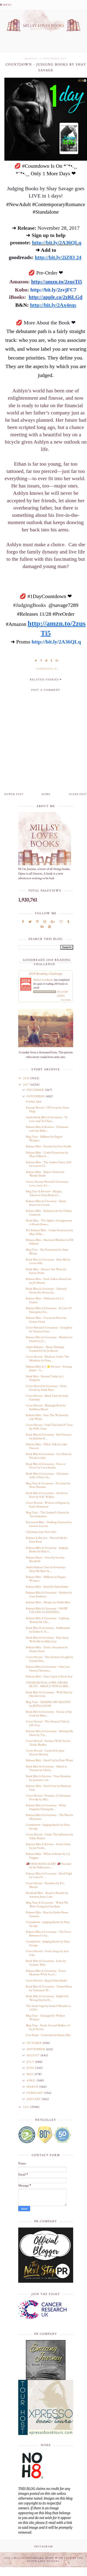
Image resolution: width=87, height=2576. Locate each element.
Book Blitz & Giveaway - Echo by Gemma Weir (46, 1963)
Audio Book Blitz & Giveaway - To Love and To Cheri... (47, 1119)
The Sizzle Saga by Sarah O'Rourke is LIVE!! (48, 2008)
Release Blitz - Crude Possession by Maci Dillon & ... (47, 1154)
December (36, 1090)
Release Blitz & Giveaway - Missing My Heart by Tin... (49, 1733)
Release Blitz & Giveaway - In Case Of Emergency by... (48, 1310)
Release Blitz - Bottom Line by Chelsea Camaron (49, 1213)
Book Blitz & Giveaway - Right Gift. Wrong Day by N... (47, 1998)
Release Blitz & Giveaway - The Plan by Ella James (49, 1817)
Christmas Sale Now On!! (41, 1532)
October (35, 2043)
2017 (26, 1085)
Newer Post (14, 794)
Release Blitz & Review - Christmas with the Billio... (47, 1129)
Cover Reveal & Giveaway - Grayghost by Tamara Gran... (49, 1329)
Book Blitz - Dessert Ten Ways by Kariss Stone (46, 1271)
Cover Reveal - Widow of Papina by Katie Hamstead (47, 1505)
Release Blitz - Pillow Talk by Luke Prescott (46, 1446)
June (31, 2068)
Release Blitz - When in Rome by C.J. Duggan (48, 1856)
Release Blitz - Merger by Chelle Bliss (48, 1602)
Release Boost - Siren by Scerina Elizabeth (45, 1559)
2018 (26, 1078)
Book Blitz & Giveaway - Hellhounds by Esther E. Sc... (48, 1630)
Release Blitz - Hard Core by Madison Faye (48, 1788)
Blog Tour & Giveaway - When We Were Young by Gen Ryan (47, 1904)
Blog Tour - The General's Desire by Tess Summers (47, 1514)
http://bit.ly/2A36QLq (56, 642)
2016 (26, 2107)
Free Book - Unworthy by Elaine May (48, 2035)
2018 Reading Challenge (45, 973)
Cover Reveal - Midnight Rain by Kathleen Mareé (46, 1407)
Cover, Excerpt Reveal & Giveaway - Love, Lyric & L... (48, 1183)
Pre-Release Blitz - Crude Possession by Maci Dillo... (49, 1232)
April (32, 2081)
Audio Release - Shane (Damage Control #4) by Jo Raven (45, 1349)
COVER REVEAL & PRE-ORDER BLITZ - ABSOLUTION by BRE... (48, 1684)
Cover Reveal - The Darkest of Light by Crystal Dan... (49, 1659)
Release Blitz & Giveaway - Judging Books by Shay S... (47, 1550)
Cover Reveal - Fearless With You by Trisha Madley (48, 1743)
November (36, 1096)
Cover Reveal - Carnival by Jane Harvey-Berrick (45, 1752)
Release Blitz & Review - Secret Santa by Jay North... (48, 1846)
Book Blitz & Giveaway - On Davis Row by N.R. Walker (47, 1495)
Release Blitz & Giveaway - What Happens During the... (46, 1807)
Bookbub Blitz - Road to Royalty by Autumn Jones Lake (47, 1895)
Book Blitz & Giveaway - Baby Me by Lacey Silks (48, 1261)
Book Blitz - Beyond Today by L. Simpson (45, 1378)
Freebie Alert (34, 1102)
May (30, 2074)
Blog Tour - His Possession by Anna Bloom (47, 1251)
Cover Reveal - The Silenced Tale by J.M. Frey (47, 1723)
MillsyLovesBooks (43, 979)
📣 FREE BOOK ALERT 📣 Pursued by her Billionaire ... (48, 1866)
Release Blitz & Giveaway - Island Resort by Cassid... (46, 1203)
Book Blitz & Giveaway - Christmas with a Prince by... (47, 1475)
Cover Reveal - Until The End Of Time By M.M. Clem (49, 1427)
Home (46, 794)
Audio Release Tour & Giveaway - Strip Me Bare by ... (46, 1569)
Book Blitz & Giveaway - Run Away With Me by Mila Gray (47, 1639)
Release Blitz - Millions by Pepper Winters (46, 1579)
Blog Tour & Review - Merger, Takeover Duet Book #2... (44, 1193)
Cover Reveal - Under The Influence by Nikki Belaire (49, 1836)
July (31, 2062)
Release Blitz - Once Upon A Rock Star (49, 1676)
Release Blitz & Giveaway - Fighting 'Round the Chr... (47, 1620)
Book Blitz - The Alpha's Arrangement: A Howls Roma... (49, 1222)
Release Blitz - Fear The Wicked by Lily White (47, 1417)
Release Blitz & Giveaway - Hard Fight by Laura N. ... (49, 1875)
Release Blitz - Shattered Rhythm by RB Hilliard (49, 1242)
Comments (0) (47, 668)
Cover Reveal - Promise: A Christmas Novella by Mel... (48, 1797)
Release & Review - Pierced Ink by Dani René (46, 1540)
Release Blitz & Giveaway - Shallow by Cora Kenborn (49, 1594)
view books (66, 1000)
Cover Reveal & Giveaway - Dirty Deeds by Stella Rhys (46, 1388)
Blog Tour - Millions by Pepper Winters (44, 1138)
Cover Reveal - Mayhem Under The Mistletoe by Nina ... (47, 1358)
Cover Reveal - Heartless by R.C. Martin (45, 1885)
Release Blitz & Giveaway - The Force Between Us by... (48, 1934)
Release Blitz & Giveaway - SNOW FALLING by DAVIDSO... (47, 1610)
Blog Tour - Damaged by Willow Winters (45, 2017)
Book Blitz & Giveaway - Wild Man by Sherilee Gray (49, 1694)
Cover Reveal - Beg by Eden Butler (46, 1981)
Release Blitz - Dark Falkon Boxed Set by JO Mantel (48, 1281)
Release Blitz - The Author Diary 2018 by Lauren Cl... (48, 1164)
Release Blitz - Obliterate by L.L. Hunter (45, 1300)
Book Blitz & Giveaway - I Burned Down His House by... (46, 1291)
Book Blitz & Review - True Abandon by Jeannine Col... (48, 1778)
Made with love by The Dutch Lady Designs (55, 2560)
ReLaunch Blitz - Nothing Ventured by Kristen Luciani (49, 1524)
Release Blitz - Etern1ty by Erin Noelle (48, 1146)
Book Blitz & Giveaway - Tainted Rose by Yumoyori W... (49, 1988)
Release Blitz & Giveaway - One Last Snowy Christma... (48, 1669)
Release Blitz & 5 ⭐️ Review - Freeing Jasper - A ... (49, 1368)
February (35, 2093)
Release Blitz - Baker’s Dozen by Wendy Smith (45, 1174)
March (33, 2087)
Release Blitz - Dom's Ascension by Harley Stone (47, 1649)
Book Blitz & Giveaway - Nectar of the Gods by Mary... (49, 1714)
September (36, 2049)
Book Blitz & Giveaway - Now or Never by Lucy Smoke (45, 1466)
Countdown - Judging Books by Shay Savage (48, 1827)
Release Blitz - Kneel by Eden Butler (47, 1587)
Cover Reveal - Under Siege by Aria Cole (47, 1953)
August (34, 2055)
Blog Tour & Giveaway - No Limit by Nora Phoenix (48, 1485)
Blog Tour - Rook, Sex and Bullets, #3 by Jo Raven (48, 2027)
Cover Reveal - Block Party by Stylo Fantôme (47, 1398)
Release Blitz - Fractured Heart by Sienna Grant (46, 1320)
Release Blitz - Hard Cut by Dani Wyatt (49, 1760)
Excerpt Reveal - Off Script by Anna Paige (47, 1109)
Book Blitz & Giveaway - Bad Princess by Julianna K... (48, 1436)
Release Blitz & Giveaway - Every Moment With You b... (46, 1973)
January (34, 2099)
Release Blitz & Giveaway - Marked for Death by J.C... (49, 1339)
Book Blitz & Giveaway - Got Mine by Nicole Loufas (48, 1456)
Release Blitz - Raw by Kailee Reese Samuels (47, 1914)
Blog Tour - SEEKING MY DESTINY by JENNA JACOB (48, 1704)
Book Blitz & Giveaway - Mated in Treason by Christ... (46, 1768)
